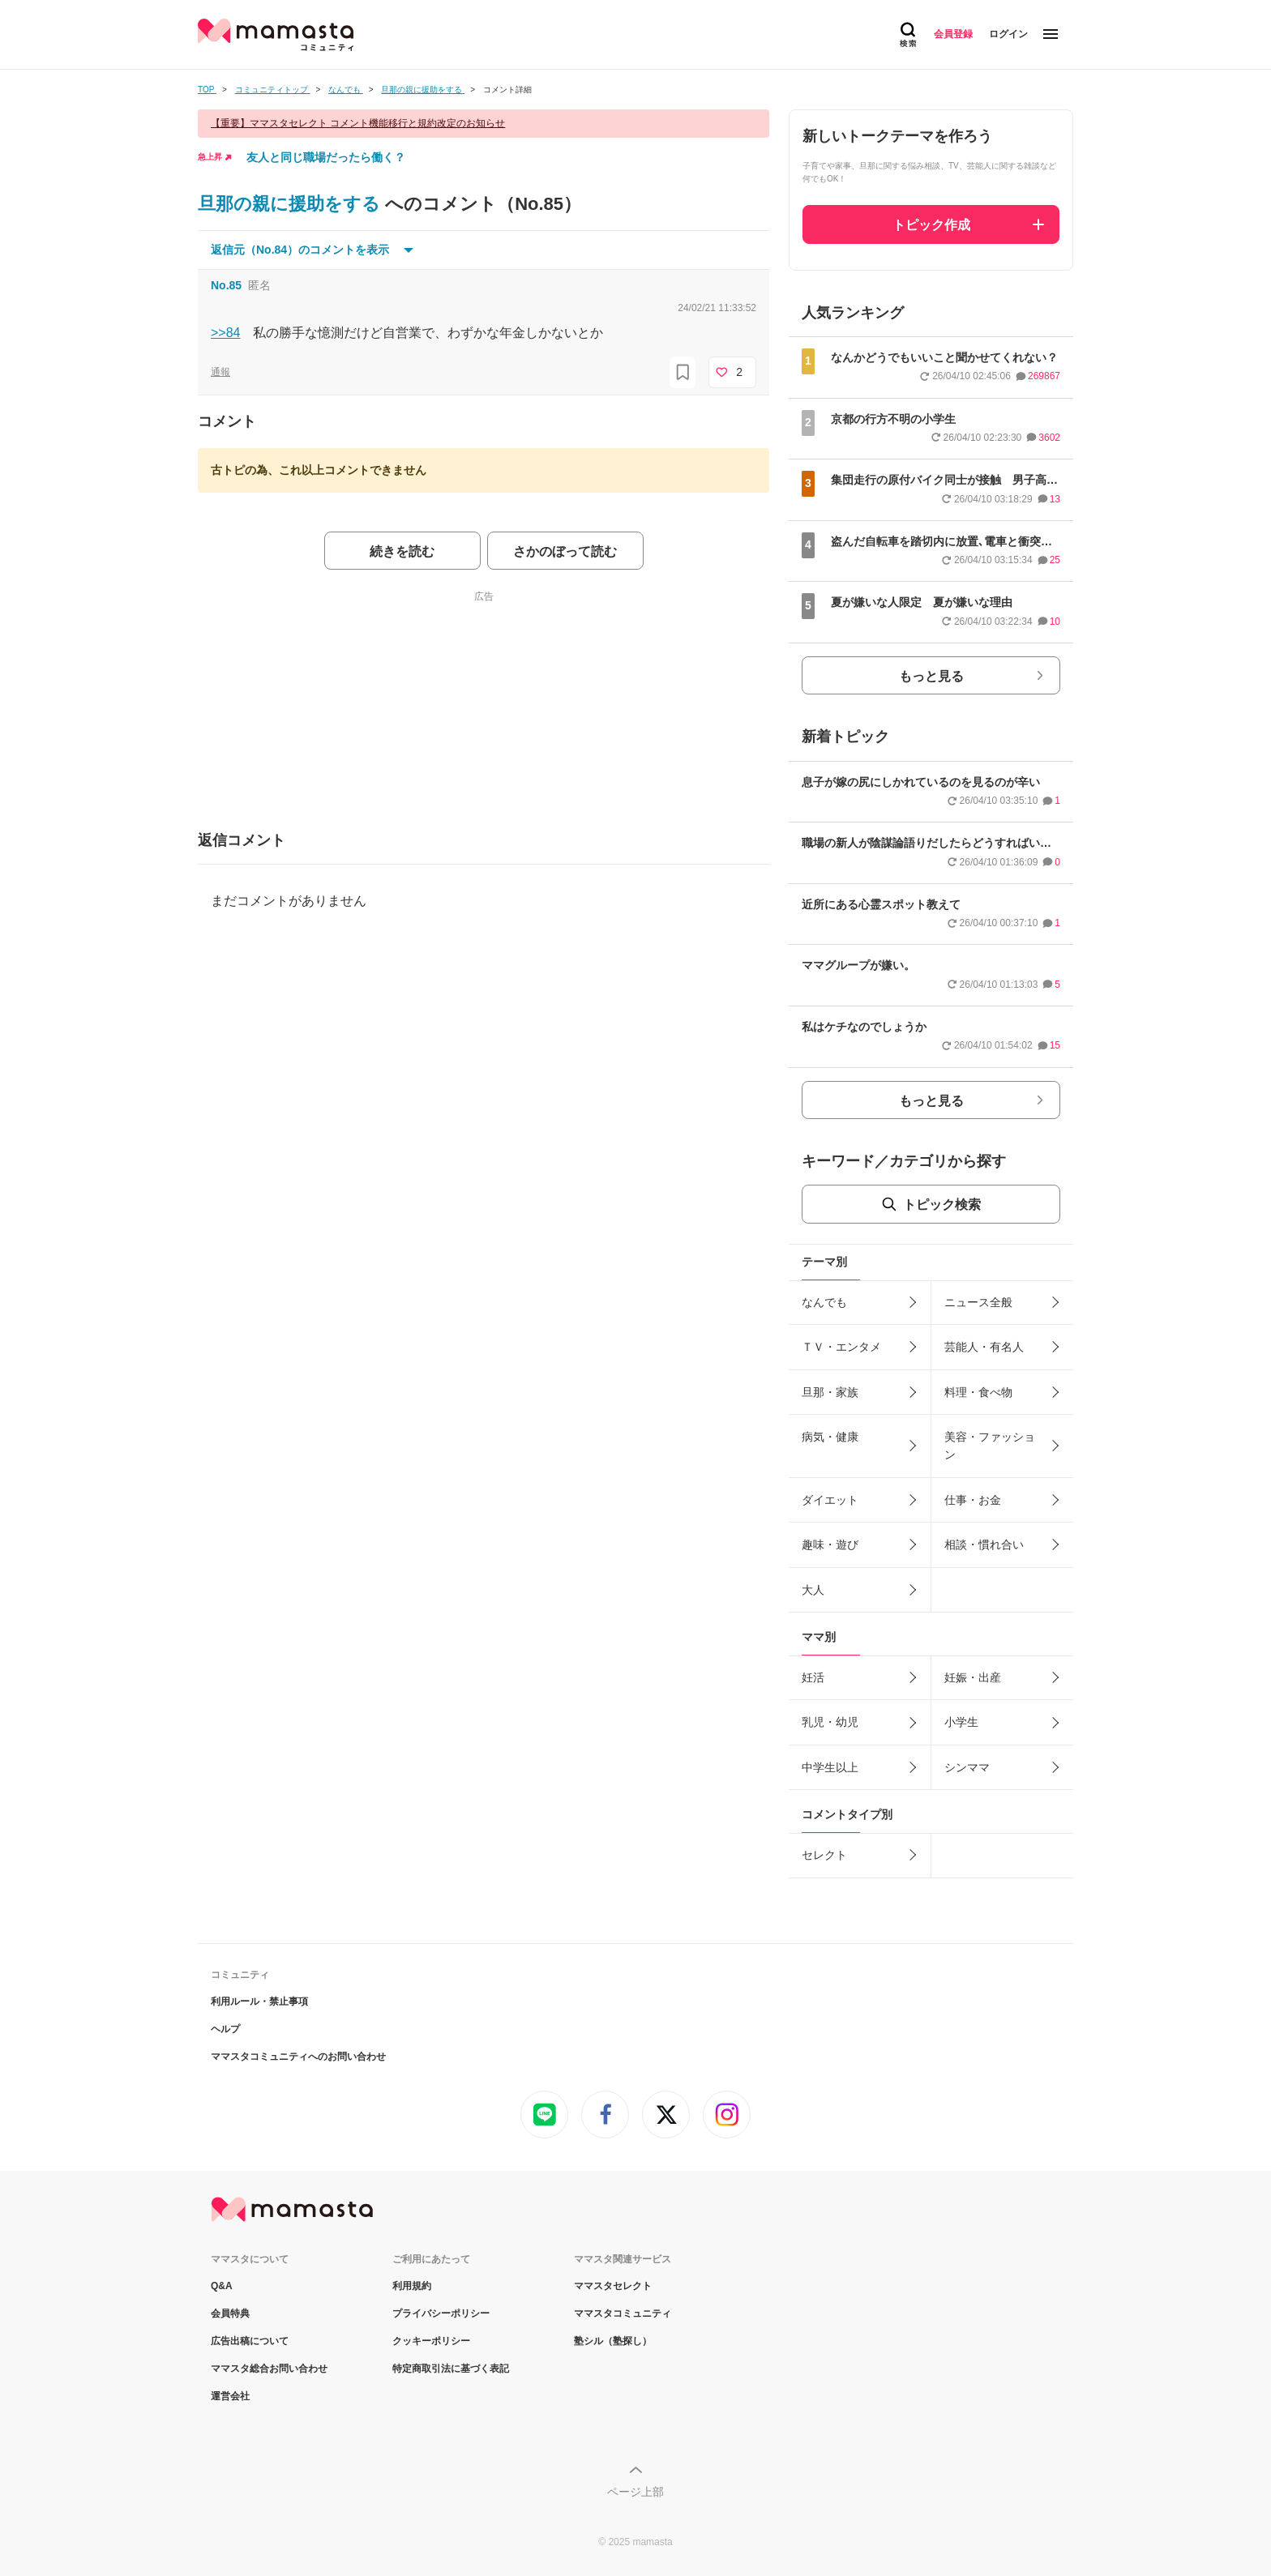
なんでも (824, 1302)
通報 (220, 372)
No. (226, 285)
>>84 (225, 333)
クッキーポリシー (431, 2341)
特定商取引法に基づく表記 (450, 2368)
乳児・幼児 (830, 1721)
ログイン (1008, 34)
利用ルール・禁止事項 (259, 2001)
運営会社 (230, 2396)
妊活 (813, 1677)
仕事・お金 (972, 1499)
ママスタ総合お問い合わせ (269, 2368)
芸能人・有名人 (984, 1346)
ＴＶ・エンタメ (841, 1346)
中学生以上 (830, 1767)
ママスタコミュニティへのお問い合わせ (298, 2056)
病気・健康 (830, 1436)
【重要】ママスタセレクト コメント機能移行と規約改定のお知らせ (358, 123)
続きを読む (402, 551)
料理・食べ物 (978, 1392)
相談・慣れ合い (984, 1544)
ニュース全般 (978, 1302)
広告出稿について (250, 2341)
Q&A (222, 2286)
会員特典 (230, 2313)
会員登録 (953, 34)
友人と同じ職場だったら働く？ (325, 157)
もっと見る (931, 676)
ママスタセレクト (613, 2286)
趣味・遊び (830, 1544)
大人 (813, 1589)
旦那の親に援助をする (291, 204)
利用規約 (411, 2286)
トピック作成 (931, 225)
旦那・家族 (830, 1392)
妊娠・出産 (972, 1677)
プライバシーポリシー (441, 2313)
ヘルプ (225, 2029)
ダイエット (830, 1499)
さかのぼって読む (565, 551)
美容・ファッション (989, 1445)
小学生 (961, 1721)
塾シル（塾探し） (613, 2341)
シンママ (967, 1767)
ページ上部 (635, 2491)
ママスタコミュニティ (622, 2313)
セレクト (824, 1854)
